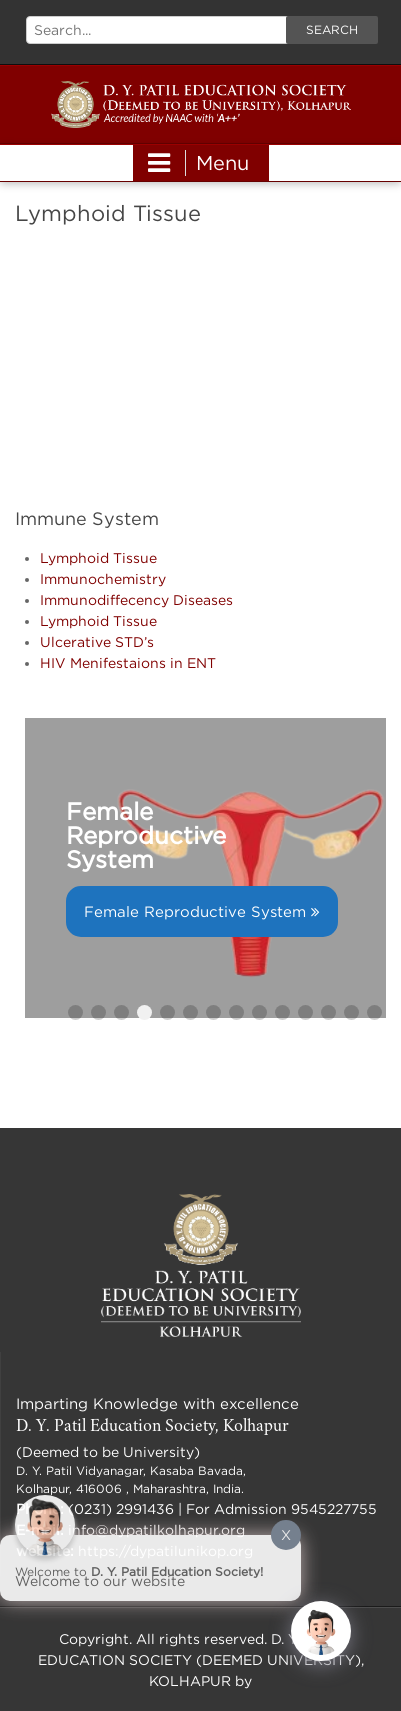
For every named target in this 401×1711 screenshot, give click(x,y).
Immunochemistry (103, 578)
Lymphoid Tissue (98, 557)
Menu (198, 163)
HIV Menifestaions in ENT (128, 662)
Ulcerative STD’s (97, 641)
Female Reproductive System (195, 912)
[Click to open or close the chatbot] (321, 1631)
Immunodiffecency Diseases (136, 599)
